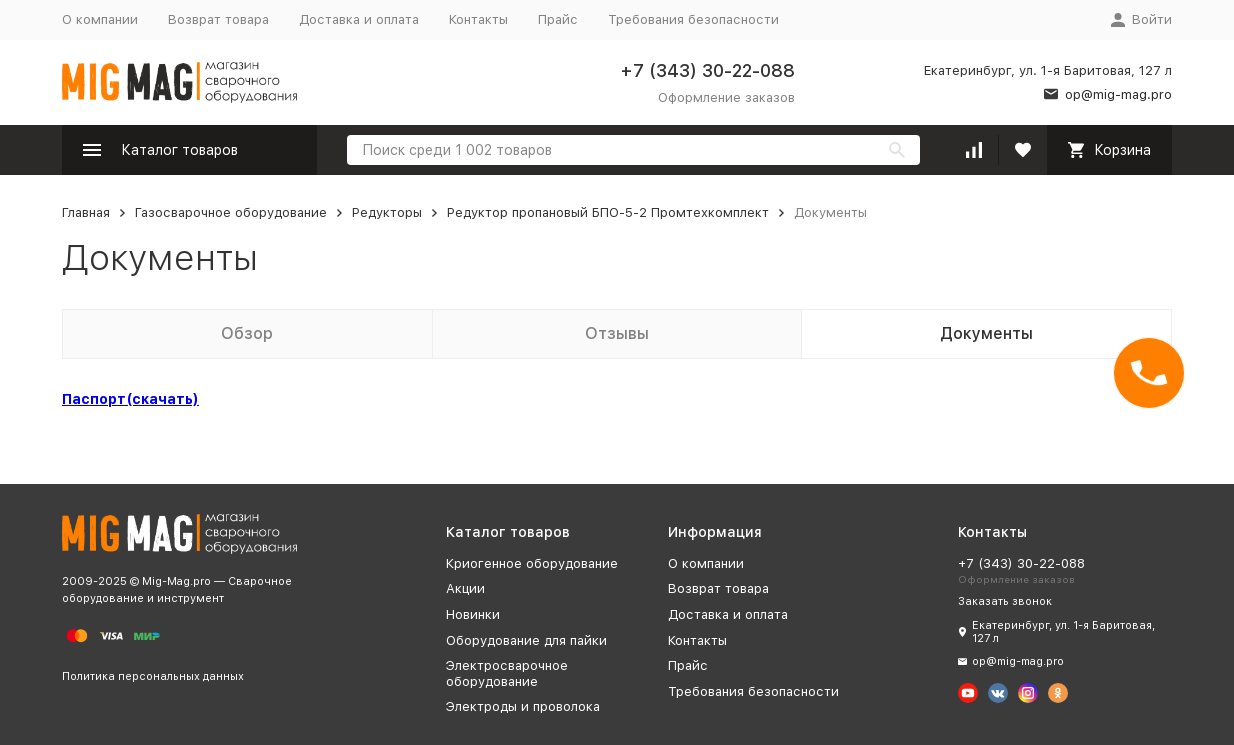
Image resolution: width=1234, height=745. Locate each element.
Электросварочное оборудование (507, 673)
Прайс (558, 19)
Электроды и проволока (523, 706)
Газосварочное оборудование (231, 212)
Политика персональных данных (153, 676)
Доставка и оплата (359, 19)
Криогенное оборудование (532, 563)
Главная (86, 212)
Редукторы (387, 212)
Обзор (247, 333)
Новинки (473, 614)
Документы (986, 333)
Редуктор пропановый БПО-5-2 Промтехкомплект (608, 212)
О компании (100, 19)
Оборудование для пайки (526, 640)
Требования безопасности (693, 19)
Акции (465, 588)
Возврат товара (218, 19)
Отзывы (617, 333)
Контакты (478, 19)
